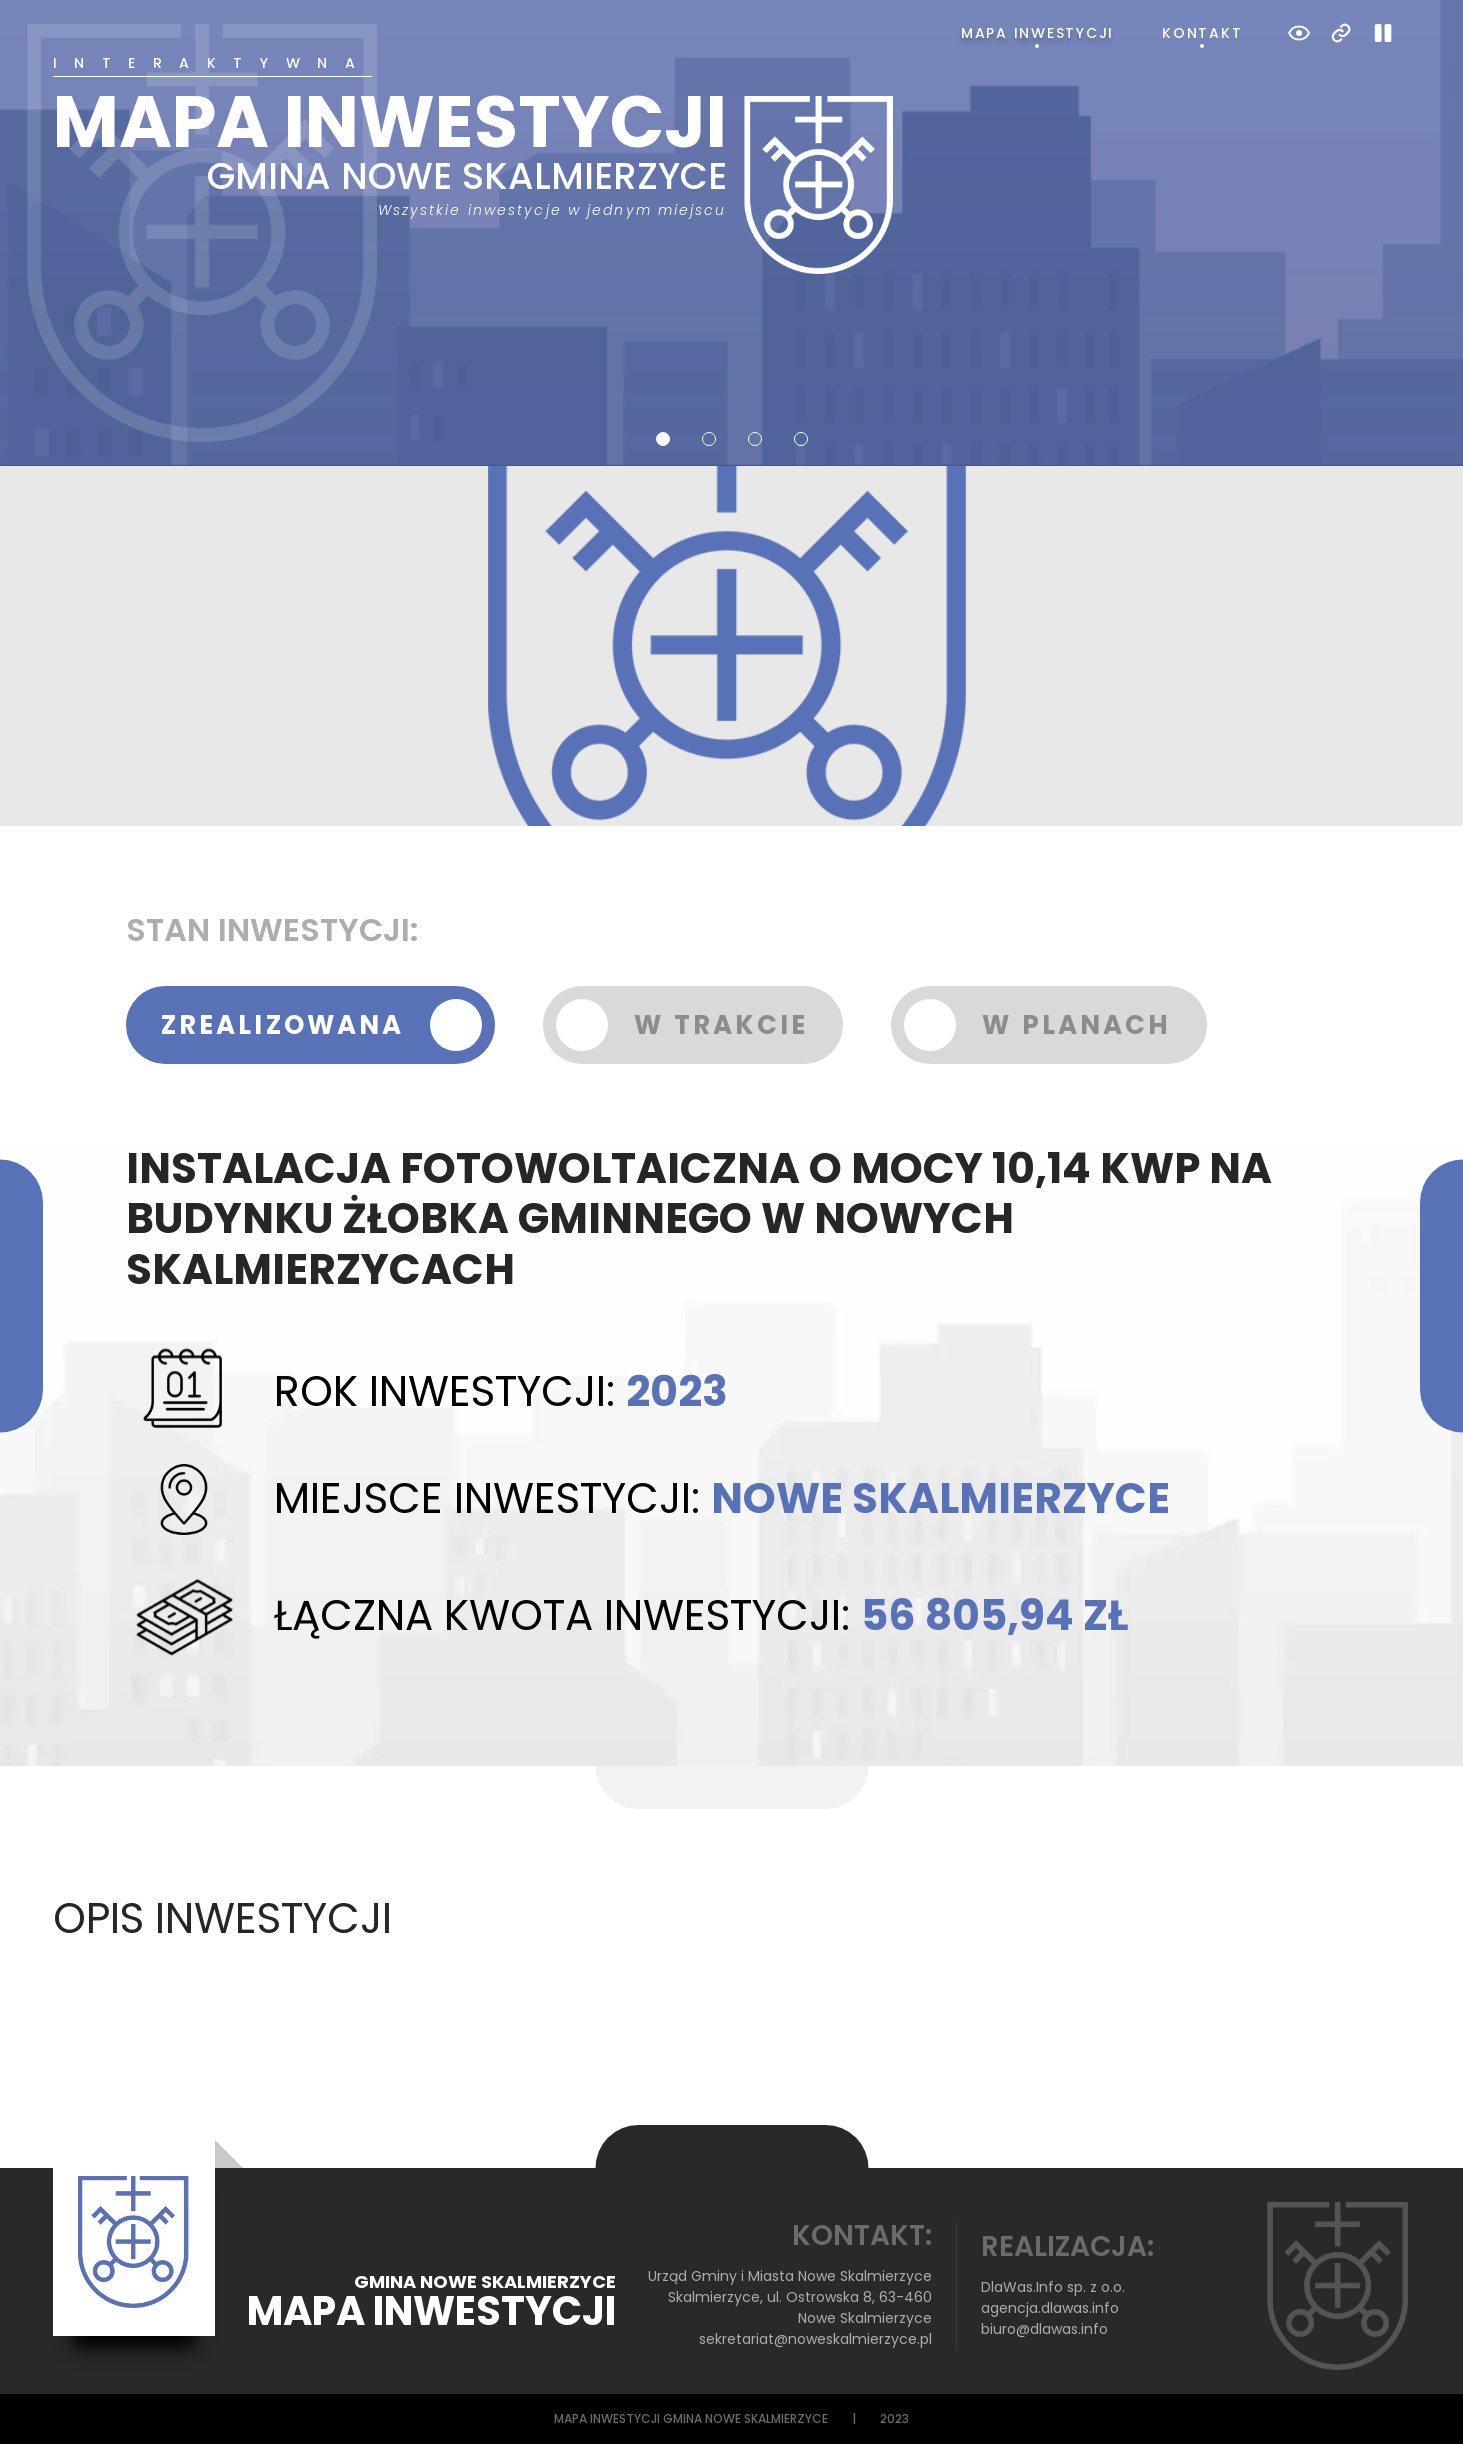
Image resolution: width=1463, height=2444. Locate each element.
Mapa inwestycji (1037, 33)
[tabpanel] (732, 165)
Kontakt (1202, 33)
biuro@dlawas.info (1044, 2329)
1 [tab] (663, 439)
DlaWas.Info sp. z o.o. (1053, 2287)
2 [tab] (709, 439)
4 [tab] (801, 439)
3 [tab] (755, 439)
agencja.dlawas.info (1050, 2308)
